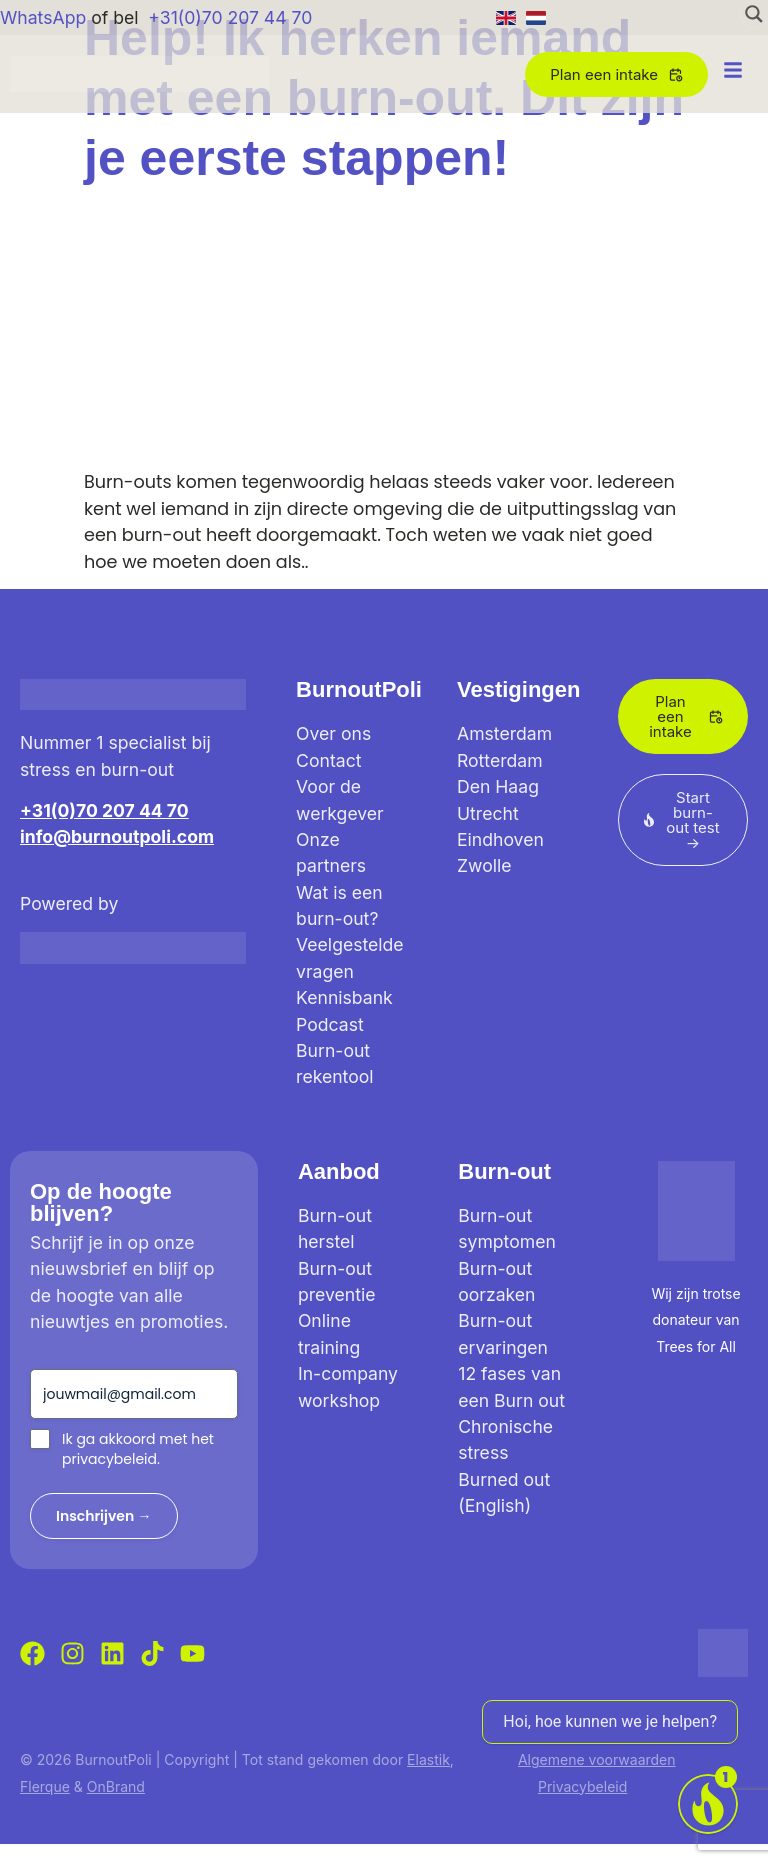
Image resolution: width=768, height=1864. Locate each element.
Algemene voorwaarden (597, 1759)
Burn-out (504, 1171)
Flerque (45, 1786)
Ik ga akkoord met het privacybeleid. (138, 1449)
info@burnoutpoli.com (117, 836)
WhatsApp (43, 17)
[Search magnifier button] (754, 14)
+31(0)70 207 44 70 (230, 17)
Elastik (428, 1759)
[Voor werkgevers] (708, 1804)
